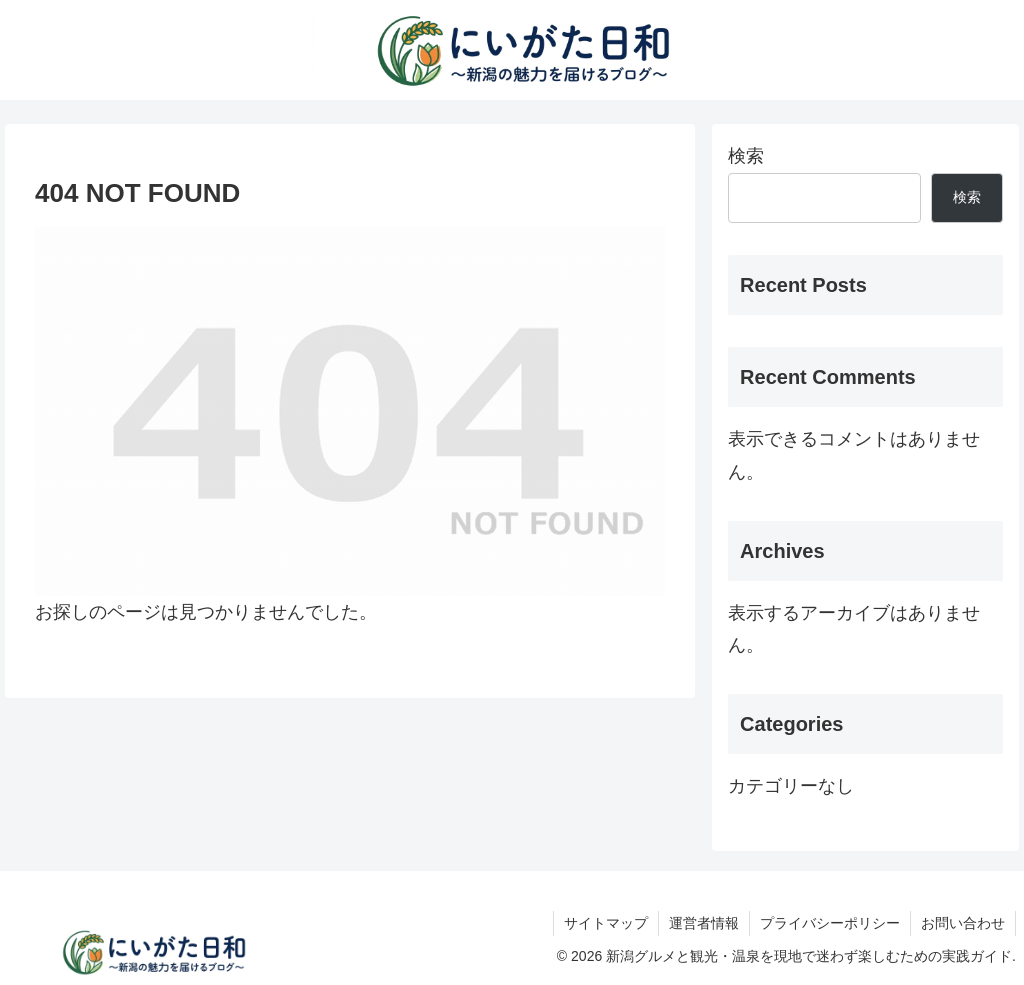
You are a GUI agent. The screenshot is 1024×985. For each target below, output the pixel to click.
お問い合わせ (963, 923)
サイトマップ (606, 923)
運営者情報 (704, 923)
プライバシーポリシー (830, 923)
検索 (746, 156)
